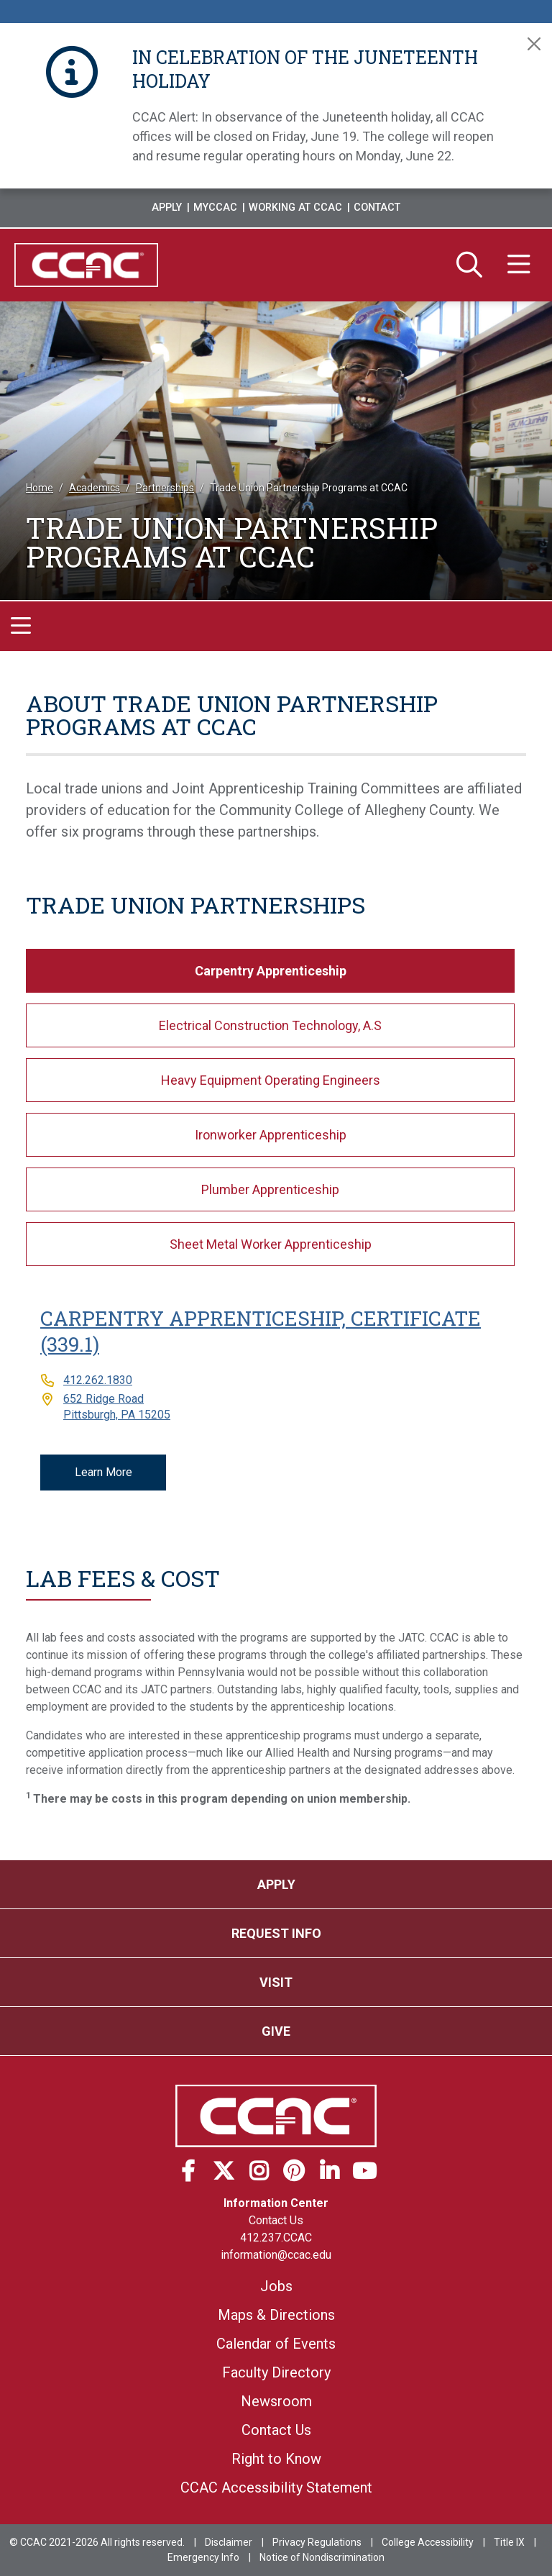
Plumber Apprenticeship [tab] (270, 1189)
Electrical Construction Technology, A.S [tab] (270, 1025)
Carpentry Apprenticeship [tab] (270, 970)
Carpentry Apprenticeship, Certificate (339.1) (260, 1331)
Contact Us (276, 2220)
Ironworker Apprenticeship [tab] (270, 1134)
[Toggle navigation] (21, 627)
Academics (94, 488)
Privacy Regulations (317, 2542)
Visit (276, 1982)
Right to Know (276, 2458)
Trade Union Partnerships (195, 904)
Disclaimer (228, 2542)
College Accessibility (428, 2542)
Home (39, 488)
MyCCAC (215, 207)
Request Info (276, 1933)
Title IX (509, 2542)
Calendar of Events (276, 2343)
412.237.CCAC (276, 2237)
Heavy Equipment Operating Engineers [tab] (270, 1080)
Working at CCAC (295, 207)
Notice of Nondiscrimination (322, 2557)
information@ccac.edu (276, 2255)
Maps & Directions (276, 2315)
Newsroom (276, 2401)
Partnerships (165, 488)
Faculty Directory (276, 2372)
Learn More (103, 1472)
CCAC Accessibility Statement (276, 2487)
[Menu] (518, 265)
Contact (377, 207)
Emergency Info (203, 2557)
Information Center (276, 2203)
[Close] (534, 44)
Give (276, 2031)
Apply (167, 207)
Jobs (276, 2286)
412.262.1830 (97, 1380)
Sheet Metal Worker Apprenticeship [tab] (271, 1244)
